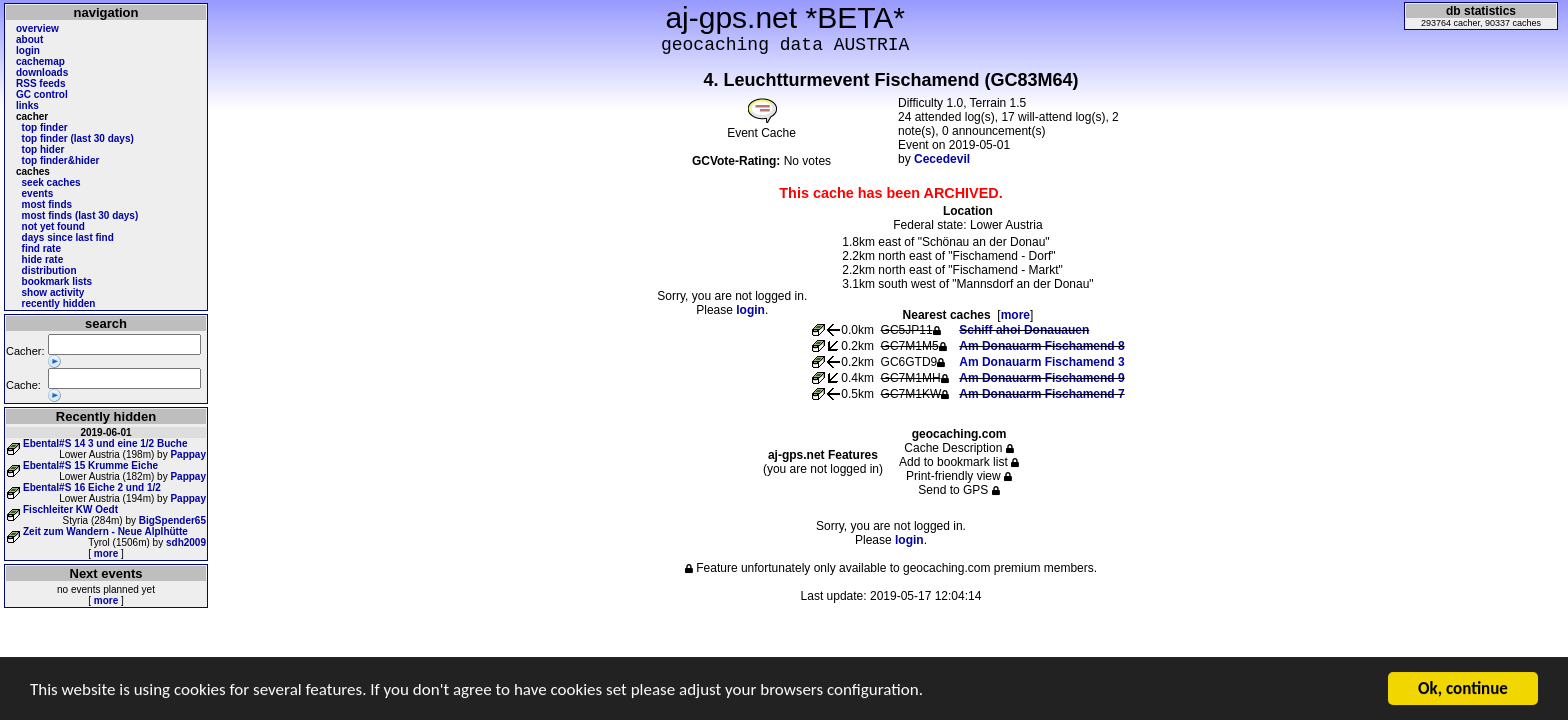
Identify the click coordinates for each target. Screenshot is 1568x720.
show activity (53, 292)
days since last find (68, 237)
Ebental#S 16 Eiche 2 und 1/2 (92, 487)
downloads (42, 72)
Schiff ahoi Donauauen (1024, 330)
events (38, 193)
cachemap (40, 61)
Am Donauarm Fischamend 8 (1041, 346)
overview (37, 28)
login (28, 50)
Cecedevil (942, 159)
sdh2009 (186, 542)
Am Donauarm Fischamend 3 (1041, 362)
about (29, 39)
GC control (42, 94)
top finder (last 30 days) (78, 138)
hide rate (43, 259)
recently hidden (59, 303)
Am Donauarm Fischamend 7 (1041, 394)
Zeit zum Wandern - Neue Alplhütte (105, 531)
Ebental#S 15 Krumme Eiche (90, 465)
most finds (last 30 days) (80, 215)
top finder (45, 127)
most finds (47, 204)
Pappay (188, 454)
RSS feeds (40, 83)
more (106, 553)
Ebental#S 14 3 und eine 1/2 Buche (105, 443)
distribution (49, 270)
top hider (43, 149)
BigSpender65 (172, 520)
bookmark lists (57, 281)
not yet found (53, 226)
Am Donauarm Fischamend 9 (1041, 378)
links (27, 105)
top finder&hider (61, 160)
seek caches (51, 182)
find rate (41, 248)
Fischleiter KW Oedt (70, 509)
